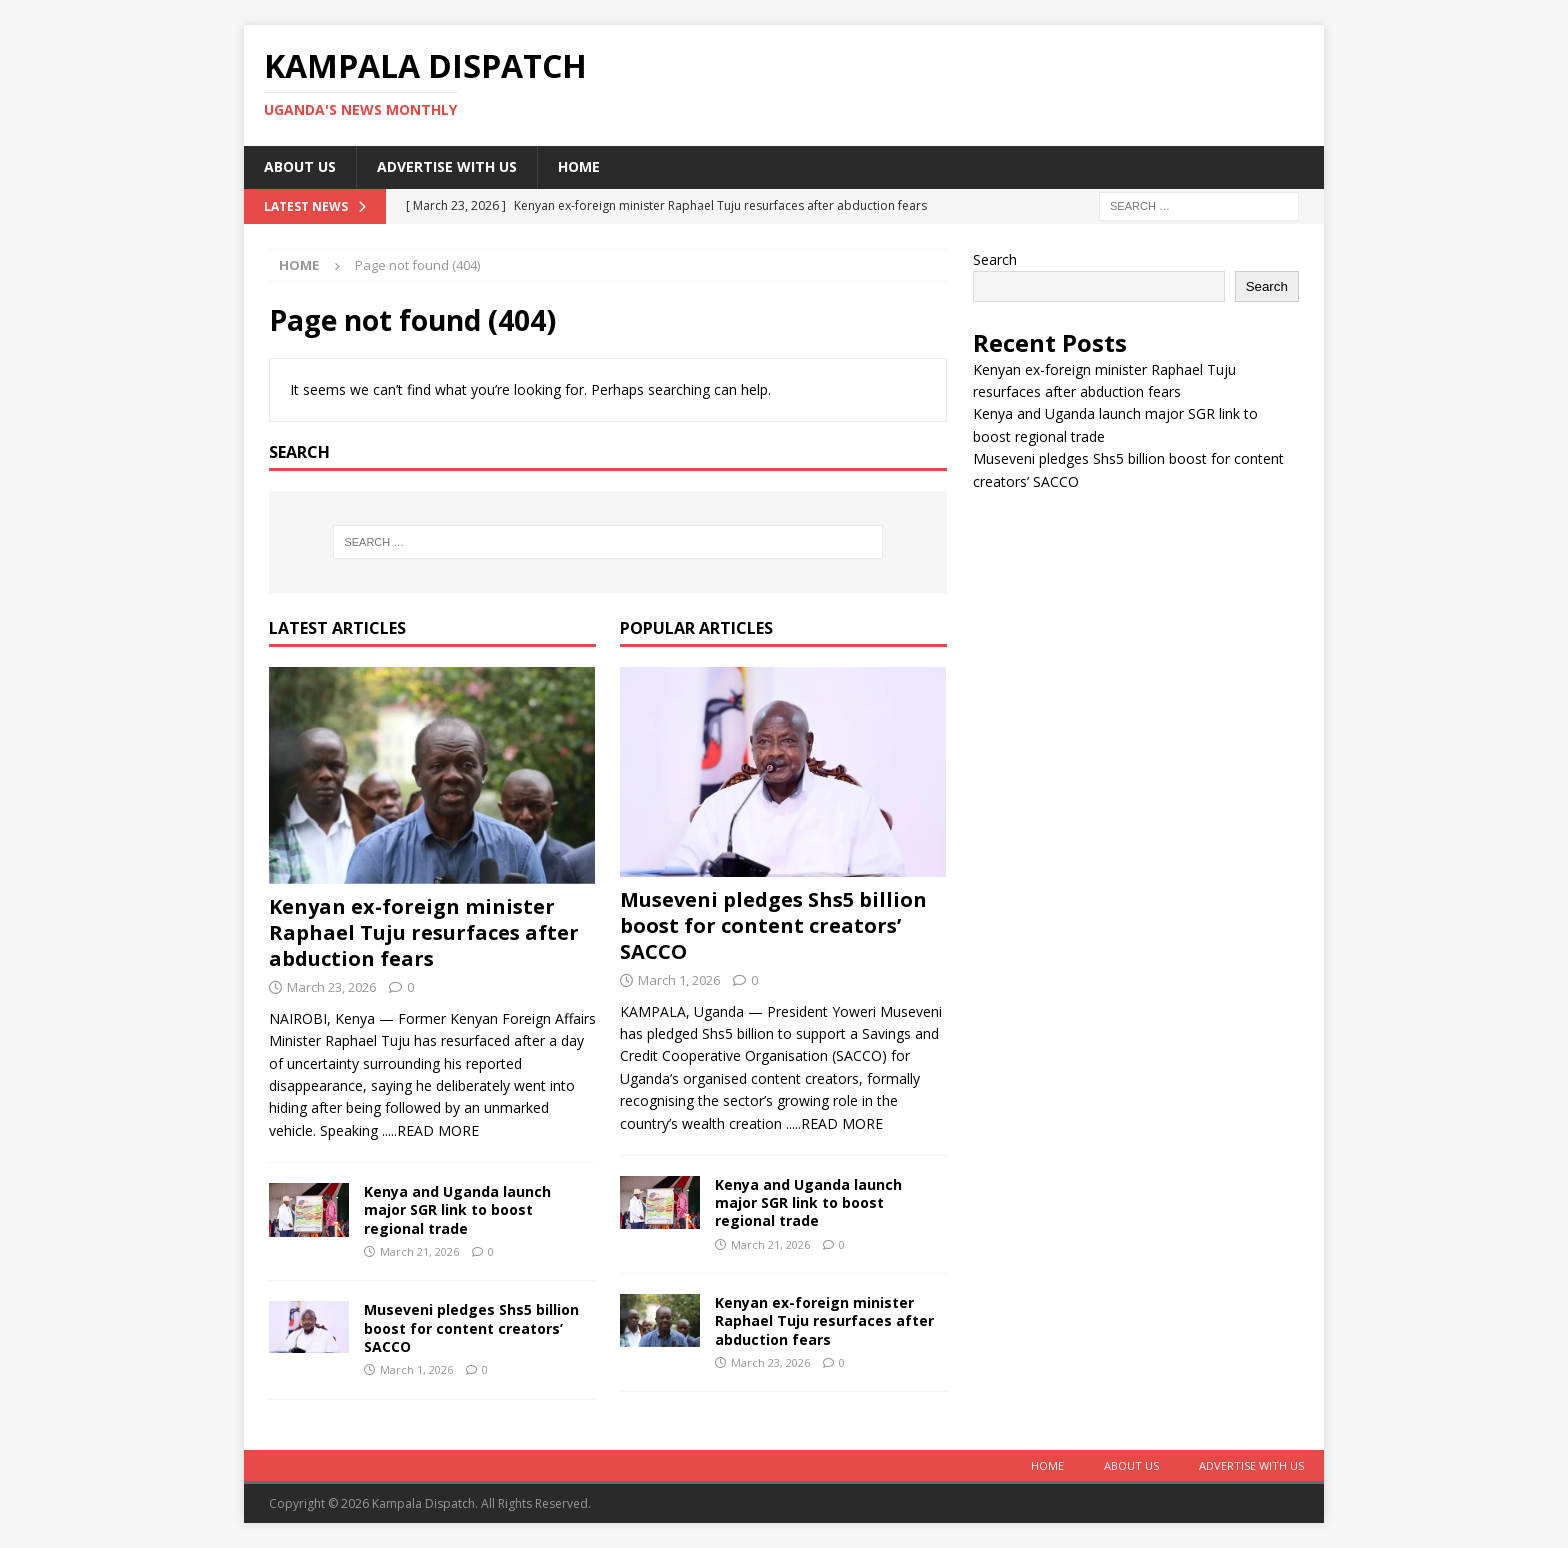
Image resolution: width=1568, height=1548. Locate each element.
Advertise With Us (447, 166)
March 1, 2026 (416, 1369)
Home (579, 166)
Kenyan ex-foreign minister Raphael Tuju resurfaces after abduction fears (424, 932)
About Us (300, 166)
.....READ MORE (430, 1130)
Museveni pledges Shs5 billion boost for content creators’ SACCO (471, 1327)
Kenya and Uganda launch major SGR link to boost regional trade (457, 1209)
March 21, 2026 (419, 1251)
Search (995, 259)
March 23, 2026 (331, 987)
